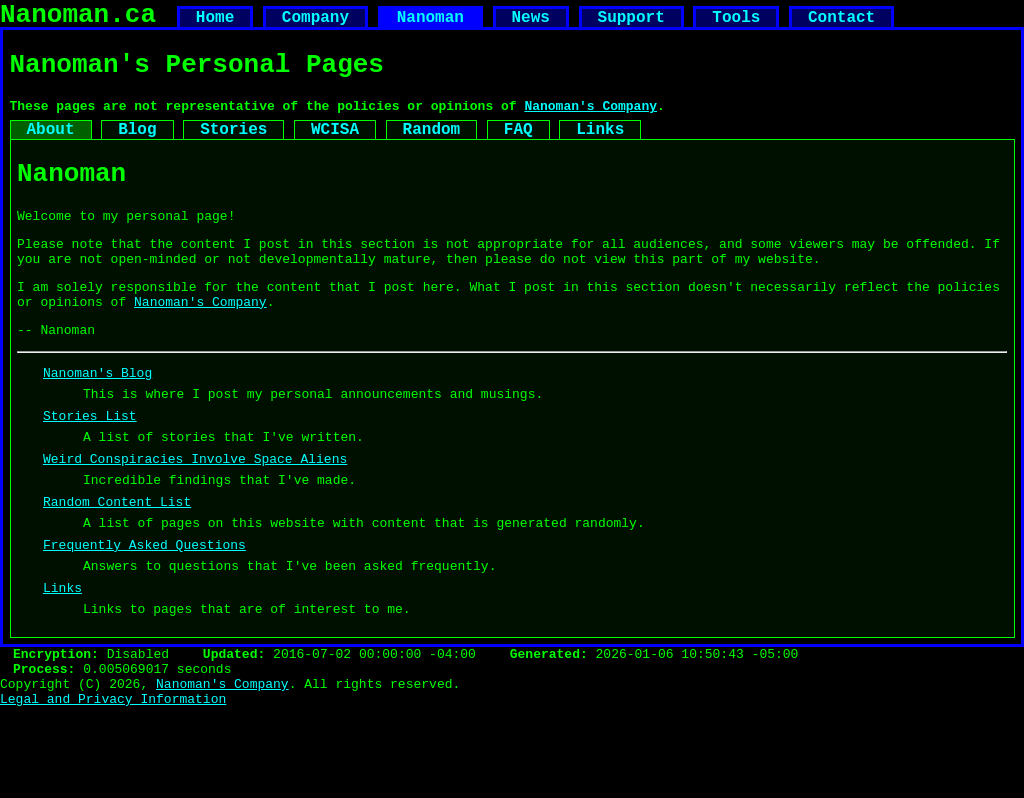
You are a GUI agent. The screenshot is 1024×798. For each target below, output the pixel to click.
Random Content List (117, 565)
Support (630, 22)
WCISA (335, 147)
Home (215, 22)
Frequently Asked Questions (144, 614)
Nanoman (430, 22)
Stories (233, 147)
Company (315, 22)
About (51, 147)
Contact (841, 22)
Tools (736, 22)
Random (432, 147)
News (530, 22)
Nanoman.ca (78, 18)
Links (600, 147)
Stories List (90, 467)
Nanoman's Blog (97, 418)
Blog (137, 147)
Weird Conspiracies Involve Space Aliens (195, 516)
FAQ (518, 147)
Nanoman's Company (590, 120)
